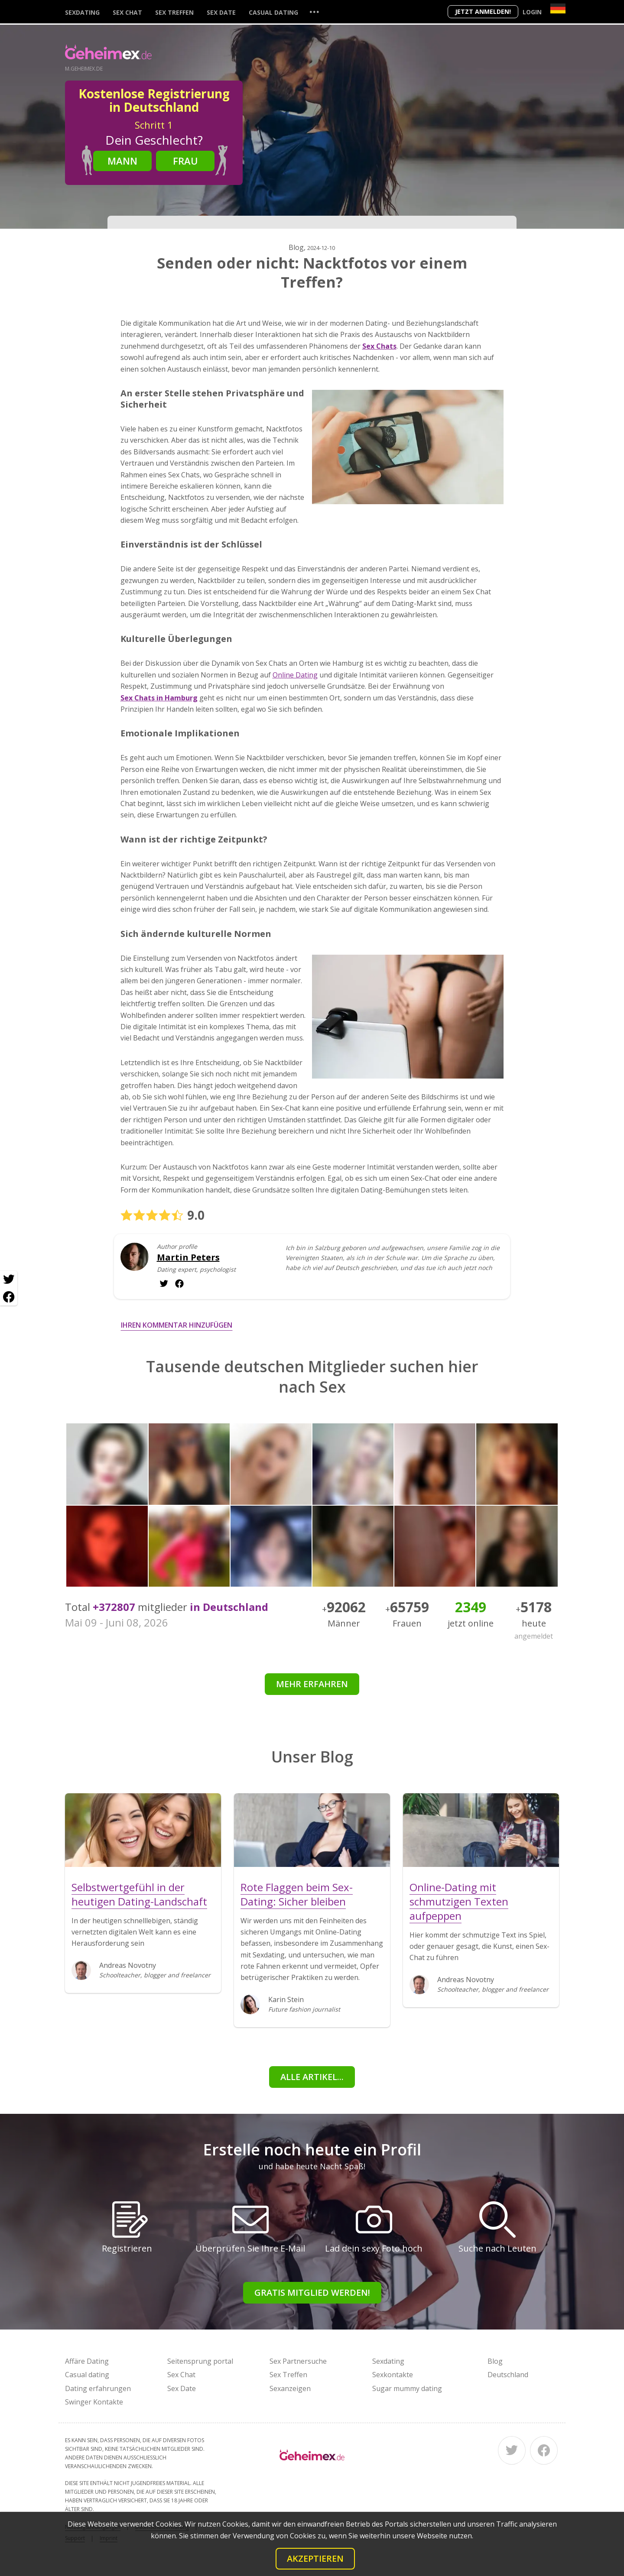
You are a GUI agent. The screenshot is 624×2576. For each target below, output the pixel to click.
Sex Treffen (174, 12)
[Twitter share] (8, 1279)
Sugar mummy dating (407, 2388)
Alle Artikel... (312, 2077)
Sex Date (221, 12)
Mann (122, 160)
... (314, 11)
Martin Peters (188, 1257)
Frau (185, 160)
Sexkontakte (392, 2374)
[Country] (558, 8)
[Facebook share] (8, 1297)
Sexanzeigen (290, 2388)
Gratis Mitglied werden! (312, 2292)
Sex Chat (127, 12)
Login (532, 12)
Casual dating (273, 12)
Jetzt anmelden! (483, 11)
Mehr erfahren (312, 1684)
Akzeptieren (315, 2558)
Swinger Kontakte (94, 2402)
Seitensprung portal (200, 2361)
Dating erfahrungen (98, 2388)
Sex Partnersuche (298, 2361)
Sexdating (82, 12)
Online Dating (295, 675)
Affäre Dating (87, 2361)
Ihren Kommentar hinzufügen (176, 1325)
